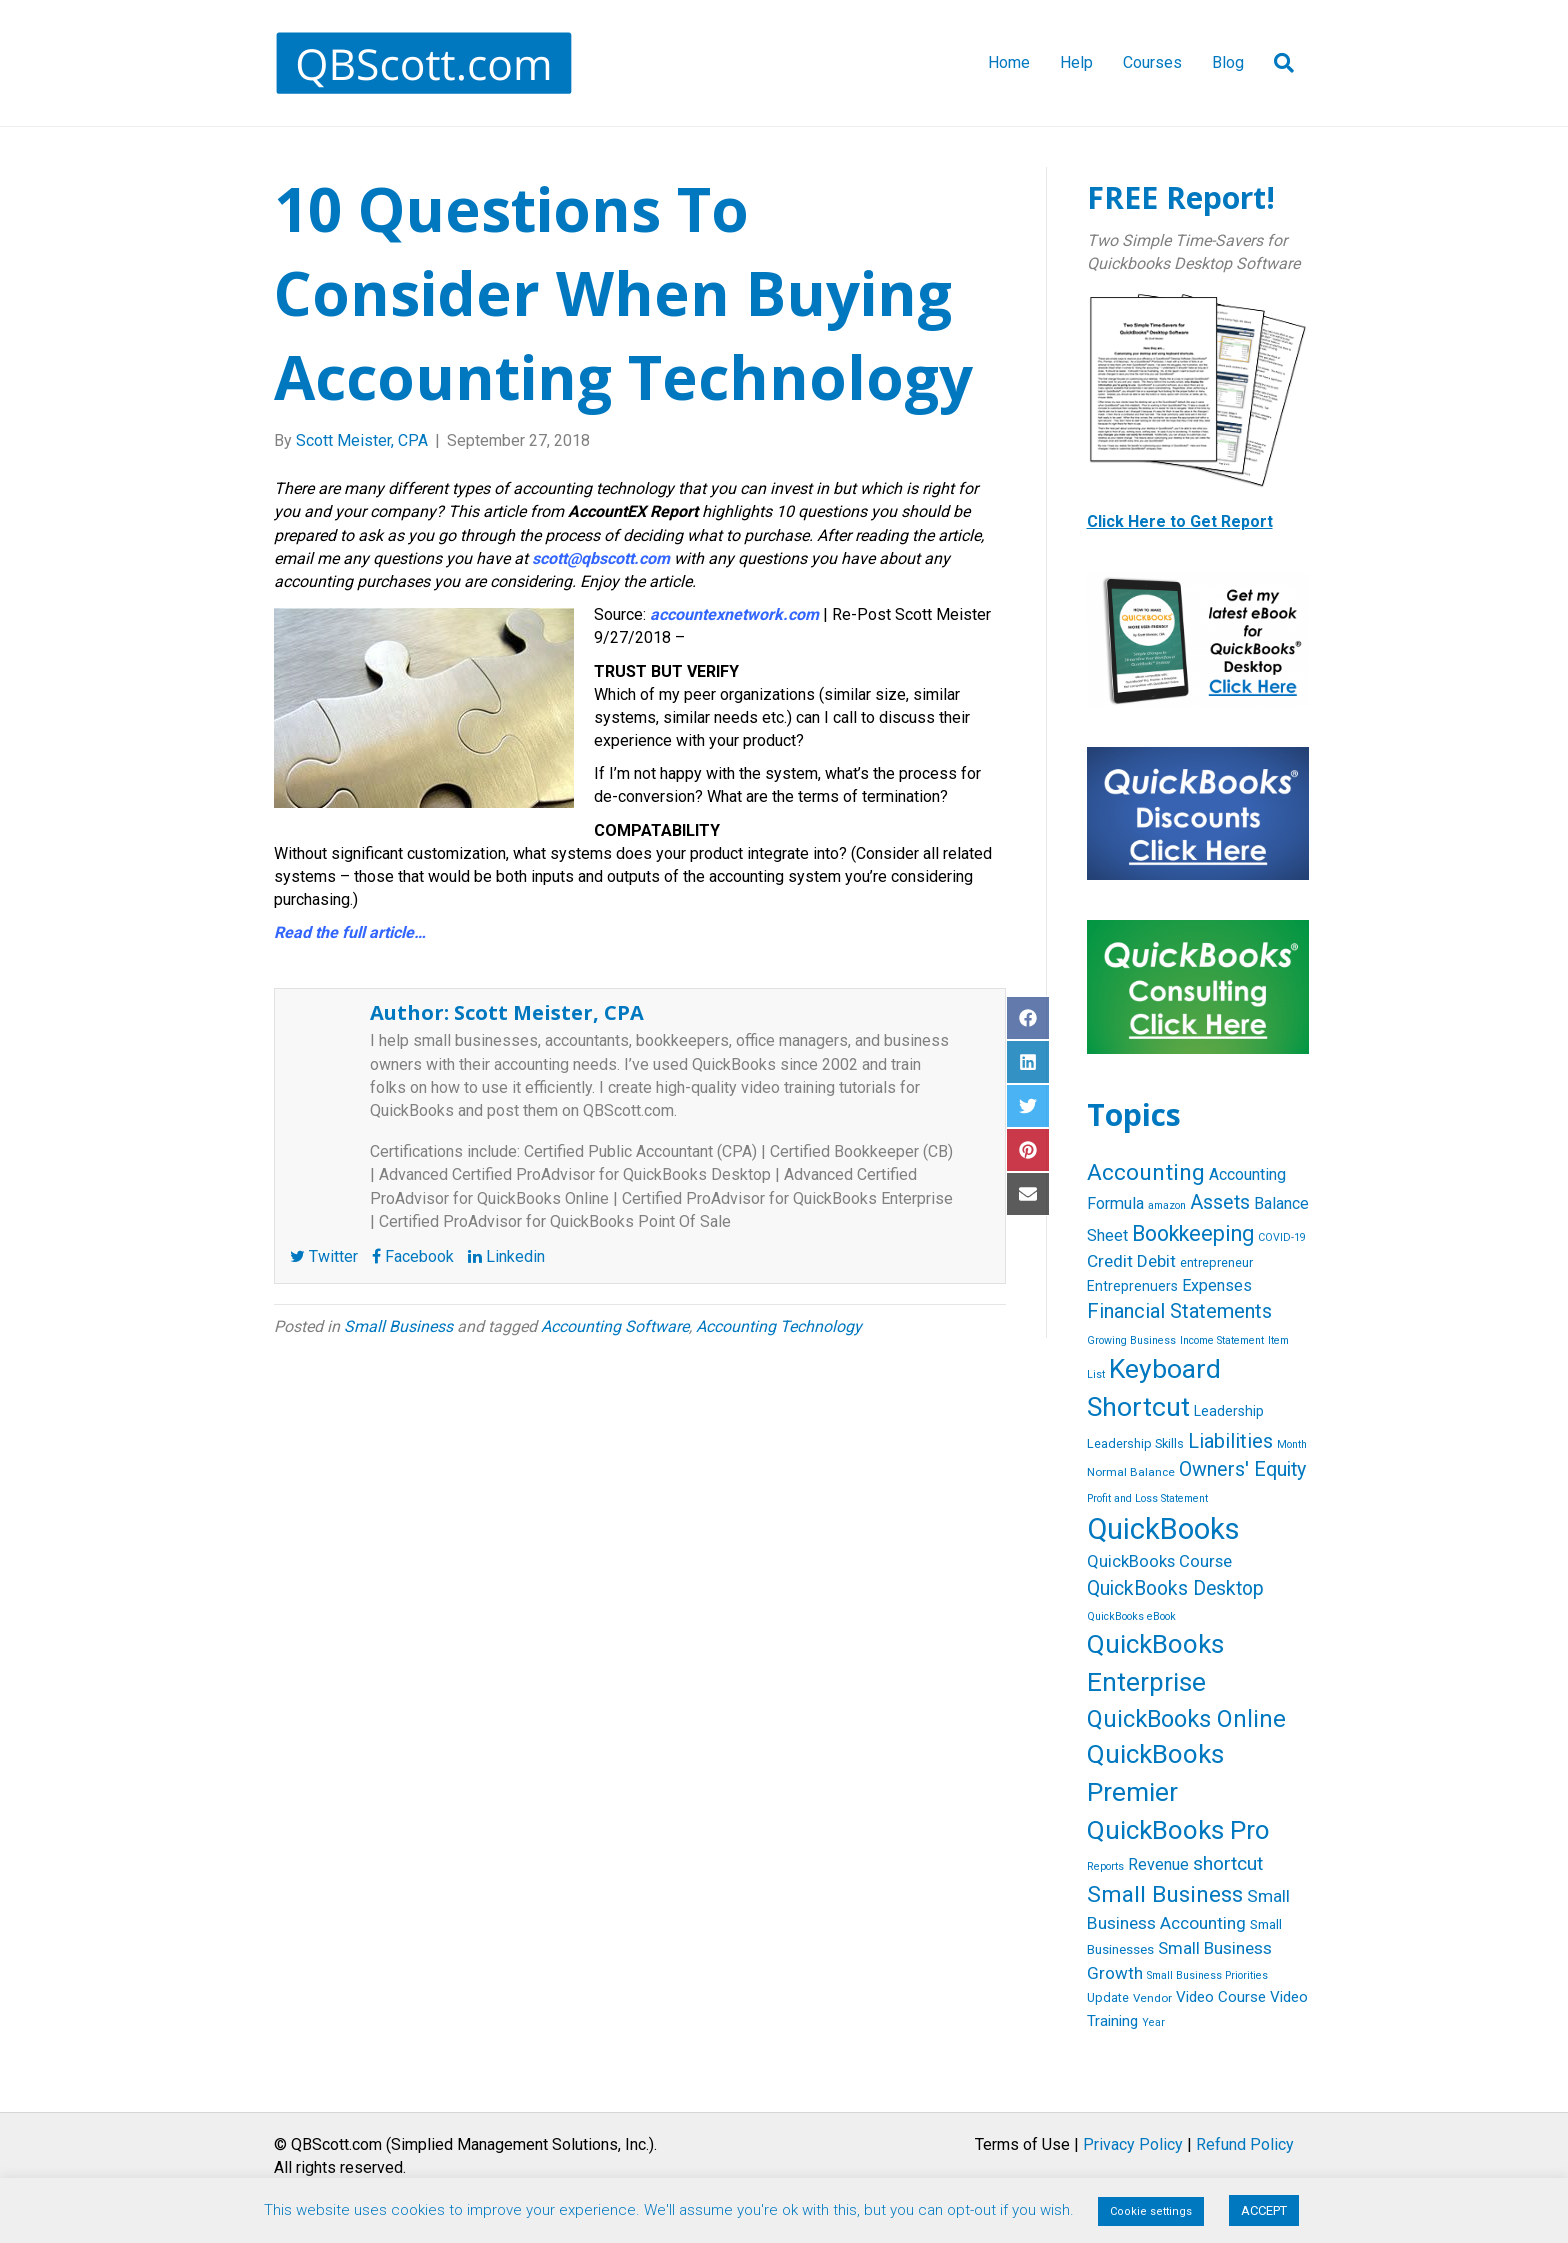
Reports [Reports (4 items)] (1105, 1866)
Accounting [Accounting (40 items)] (1146, 1172)
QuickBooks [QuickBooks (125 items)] (1163, 1529)
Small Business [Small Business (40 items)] (1165, 1894)
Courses (1152, 62)
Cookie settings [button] (1151, 2211)
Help (1076, 62)
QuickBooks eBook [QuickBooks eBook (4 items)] (1131, 1616)
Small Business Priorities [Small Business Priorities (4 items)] (1207, 1975)
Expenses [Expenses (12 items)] (1217, 1285)
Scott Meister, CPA (549, 1012)
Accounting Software (615, 1326)
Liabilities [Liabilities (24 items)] (1230, 1441)
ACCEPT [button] (1264, 2210)
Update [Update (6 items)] (1108, 1997)
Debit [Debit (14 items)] (1156, 1261)
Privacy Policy (1133, 2144)
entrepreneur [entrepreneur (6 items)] (1216, 1262)
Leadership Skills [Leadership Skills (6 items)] (1135, 1443)
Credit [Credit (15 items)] (1110, 1261)
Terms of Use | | (1134, 2144)
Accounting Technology (779, 1326)
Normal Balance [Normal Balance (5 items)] (1131, 1472)
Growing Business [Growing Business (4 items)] (1131, 1340)
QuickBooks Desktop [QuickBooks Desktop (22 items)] (1175, 1588)
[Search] (1276, 63)
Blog (1228, 62)
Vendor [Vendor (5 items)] (1152, 1998)
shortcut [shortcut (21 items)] (1228, 1863)
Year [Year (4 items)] (1153, 2022)
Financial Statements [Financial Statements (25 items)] (1179, 1311)
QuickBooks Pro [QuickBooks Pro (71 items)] (1178, 1830)
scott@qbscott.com (601, 558)
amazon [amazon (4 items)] (1167, 1205)
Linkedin (506, 1256)
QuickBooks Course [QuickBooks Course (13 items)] (1159, 1561)
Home (1009, 62)
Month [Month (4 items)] (1292, 1444)
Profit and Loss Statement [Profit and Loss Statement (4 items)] (1147, 1498)
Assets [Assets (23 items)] (1220, 1202)
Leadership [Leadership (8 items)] (1229, 1411)
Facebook (413, 1256)
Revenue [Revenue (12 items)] (1158, 1864)
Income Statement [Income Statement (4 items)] (1222, 1340)
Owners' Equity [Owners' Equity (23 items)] (1242, 1469)
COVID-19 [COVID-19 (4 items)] (1282, 1237)
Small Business (398, 1326)
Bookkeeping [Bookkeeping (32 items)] (1193, 1233)
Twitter (324, 1256)
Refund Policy (1245, 2144)
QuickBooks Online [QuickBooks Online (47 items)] (1186, 1719)
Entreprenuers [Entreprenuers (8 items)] (1132, 1286)
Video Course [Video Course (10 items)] (1221, 1997)
